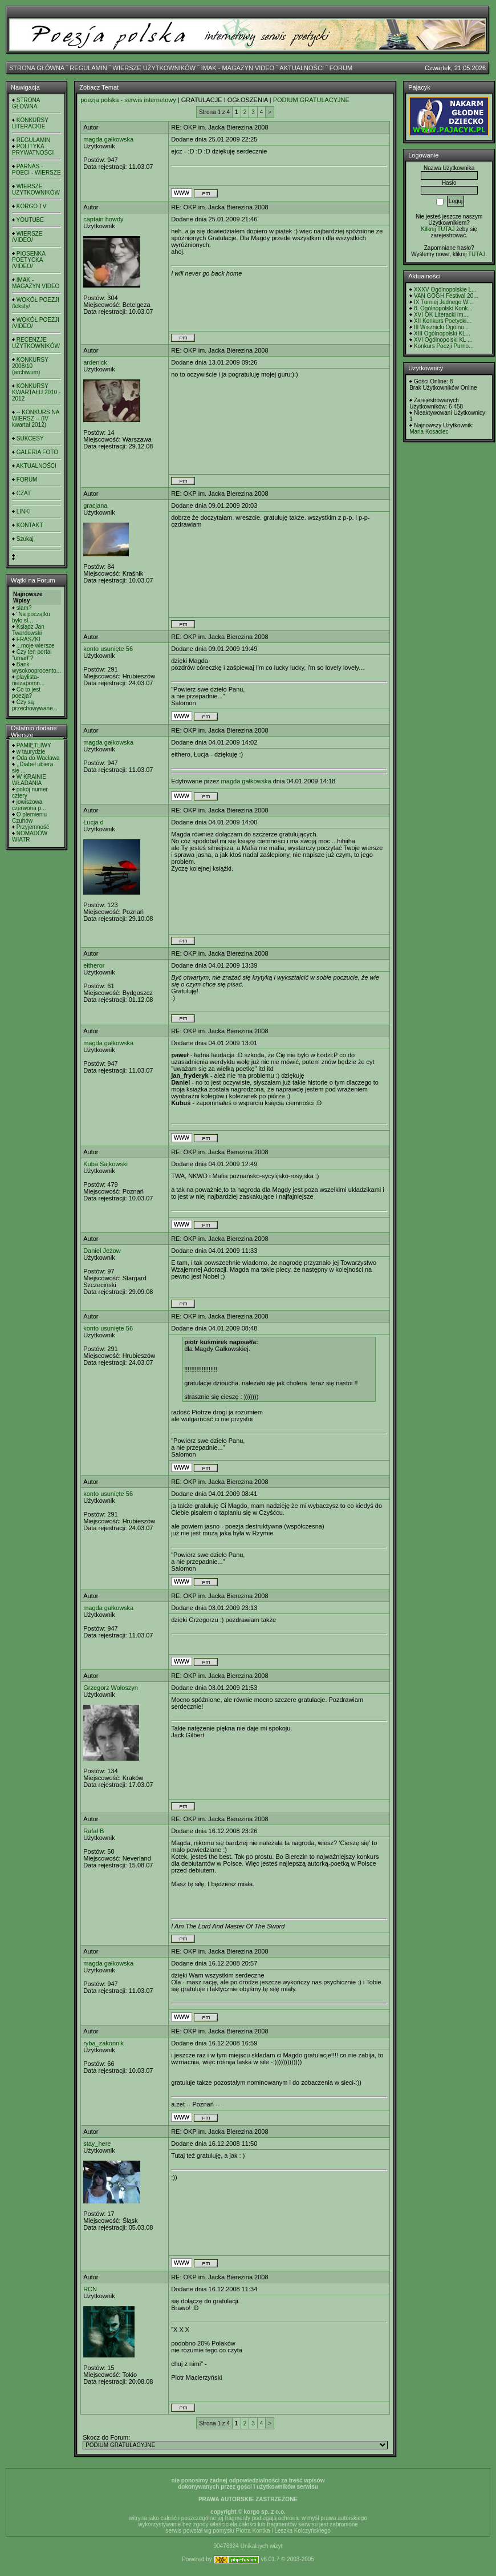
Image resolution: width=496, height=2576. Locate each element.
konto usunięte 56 (108, 648)
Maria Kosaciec (428, 431)
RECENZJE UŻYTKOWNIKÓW (36, 343)
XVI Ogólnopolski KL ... (443, 340)
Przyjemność (33, 827)
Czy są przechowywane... (35, 705)
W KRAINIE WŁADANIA (29, 780)
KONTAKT (30, 525)
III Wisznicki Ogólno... (441, 327)
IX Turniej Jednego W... (443, 302)
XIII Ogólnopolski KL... (442, 333)
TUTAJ (476, 254)
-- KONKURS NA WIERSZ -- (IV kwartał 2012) (35, 418)
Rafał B (93, 1830)
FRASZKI (28, 639)
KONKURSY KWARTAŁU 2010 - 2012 (36, 392)
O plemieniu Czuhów (29, 817)
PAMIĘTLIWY (34, 745)
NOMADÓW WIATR (29, 836)
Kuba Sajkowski (105, 1163)
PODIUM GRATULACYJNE (311, 99)
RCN (90, 2289)
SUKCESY (30, 438)
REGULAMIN (88, 67)
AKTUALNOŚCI (301, 67)
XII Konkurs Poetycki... (442, 321)
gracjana (95, 505)
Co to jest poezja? (26, 692)
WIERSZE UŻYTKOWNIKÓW (154, 67)
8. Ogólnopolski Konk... (443, 308)
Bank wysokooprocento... (36, 667)
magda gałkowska (108, 139)
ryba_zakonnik (103, 2043)
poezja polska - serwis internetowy (128, 99)
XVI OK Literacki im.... (442, 315)
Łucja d (93, 822)
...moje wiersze (36, 645)
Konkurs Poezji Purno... (444, 346)
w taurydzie (31, 752)
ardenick (95, 362)
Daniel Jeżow (101, 1250)
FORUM (341, 67)
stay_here (97, 2143)
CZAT (24, 493)
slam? (24, 608)
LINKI (24, 511)
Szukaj (25, 539)
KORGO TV (32, 206)
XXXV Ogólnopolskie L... (445, 289)
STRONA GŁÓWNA (36, 67)
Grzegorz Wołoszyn (110, 1687)
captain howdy (103, 219)
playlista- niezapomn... (28, 680)
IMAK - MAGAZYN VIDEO (237, 67)
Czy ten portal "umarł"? (31, 655)
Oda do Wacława (38, 758)
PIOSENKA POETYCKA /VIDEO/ (28, 259)
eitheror (93, 965)
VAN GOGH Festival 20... (446, 296)
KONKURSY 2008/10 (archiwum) (30, 366)
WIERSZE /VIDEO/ (27, 236)
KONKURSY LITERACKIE (30, 123)
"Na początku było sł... (31, 617)
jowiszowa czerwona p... (29, 805)
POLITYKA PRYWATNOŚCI (33, 149)
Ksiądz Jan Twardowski (28, 630)
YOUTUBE (30, 220)
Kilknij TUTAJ (437, 229)
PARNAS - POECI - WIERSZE (36, 169)
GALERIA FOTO (37, 452)
